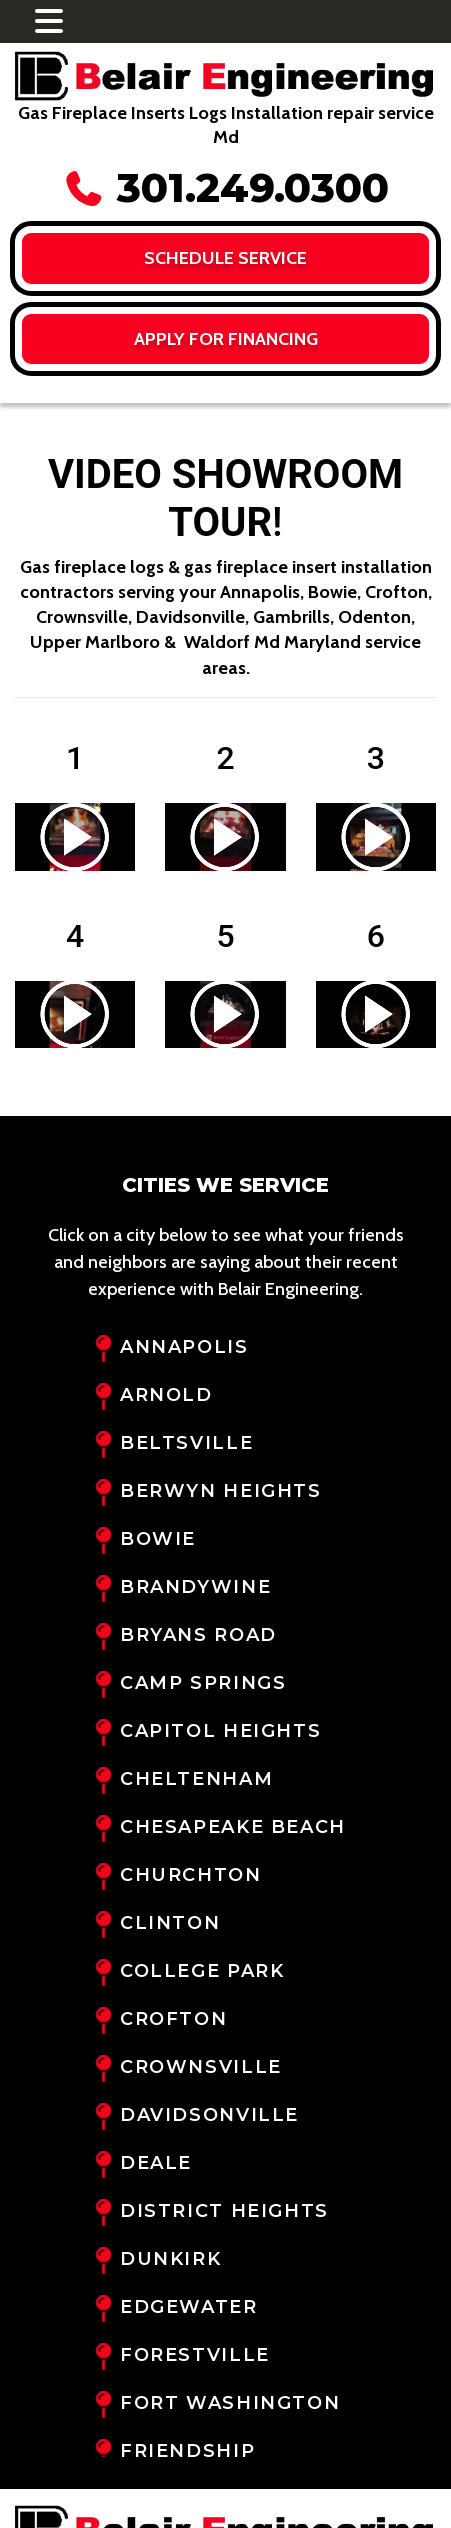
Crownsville (201, 2067)
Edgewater (189, 2307)
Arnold (166, 1395)
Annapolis (184, 1347)
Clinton (170, 1923)
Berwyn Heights (221, 1491)
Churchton (191, 1875)
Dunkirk (170, 2259)
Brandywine (195, 1587)
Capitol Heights (220, 1731)
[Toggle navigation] (49, 21)
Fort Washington (230, 2403)
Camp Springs (203, 1683)
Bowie (158, 1539)
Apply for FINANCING (226, 339)
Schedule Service (225, 258)
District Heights (224, 2211)
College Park (202, 1971)
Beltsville (186, 1443)
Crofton (173, 2019)
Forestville (195, 2355)
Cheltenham (196, 1779)
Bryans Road (198, 1635)
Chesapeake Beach (233, 1827)
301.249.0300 (226, 187)
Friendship (187, 2451)
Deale (156, 2163)
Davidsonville (209, 2115)
